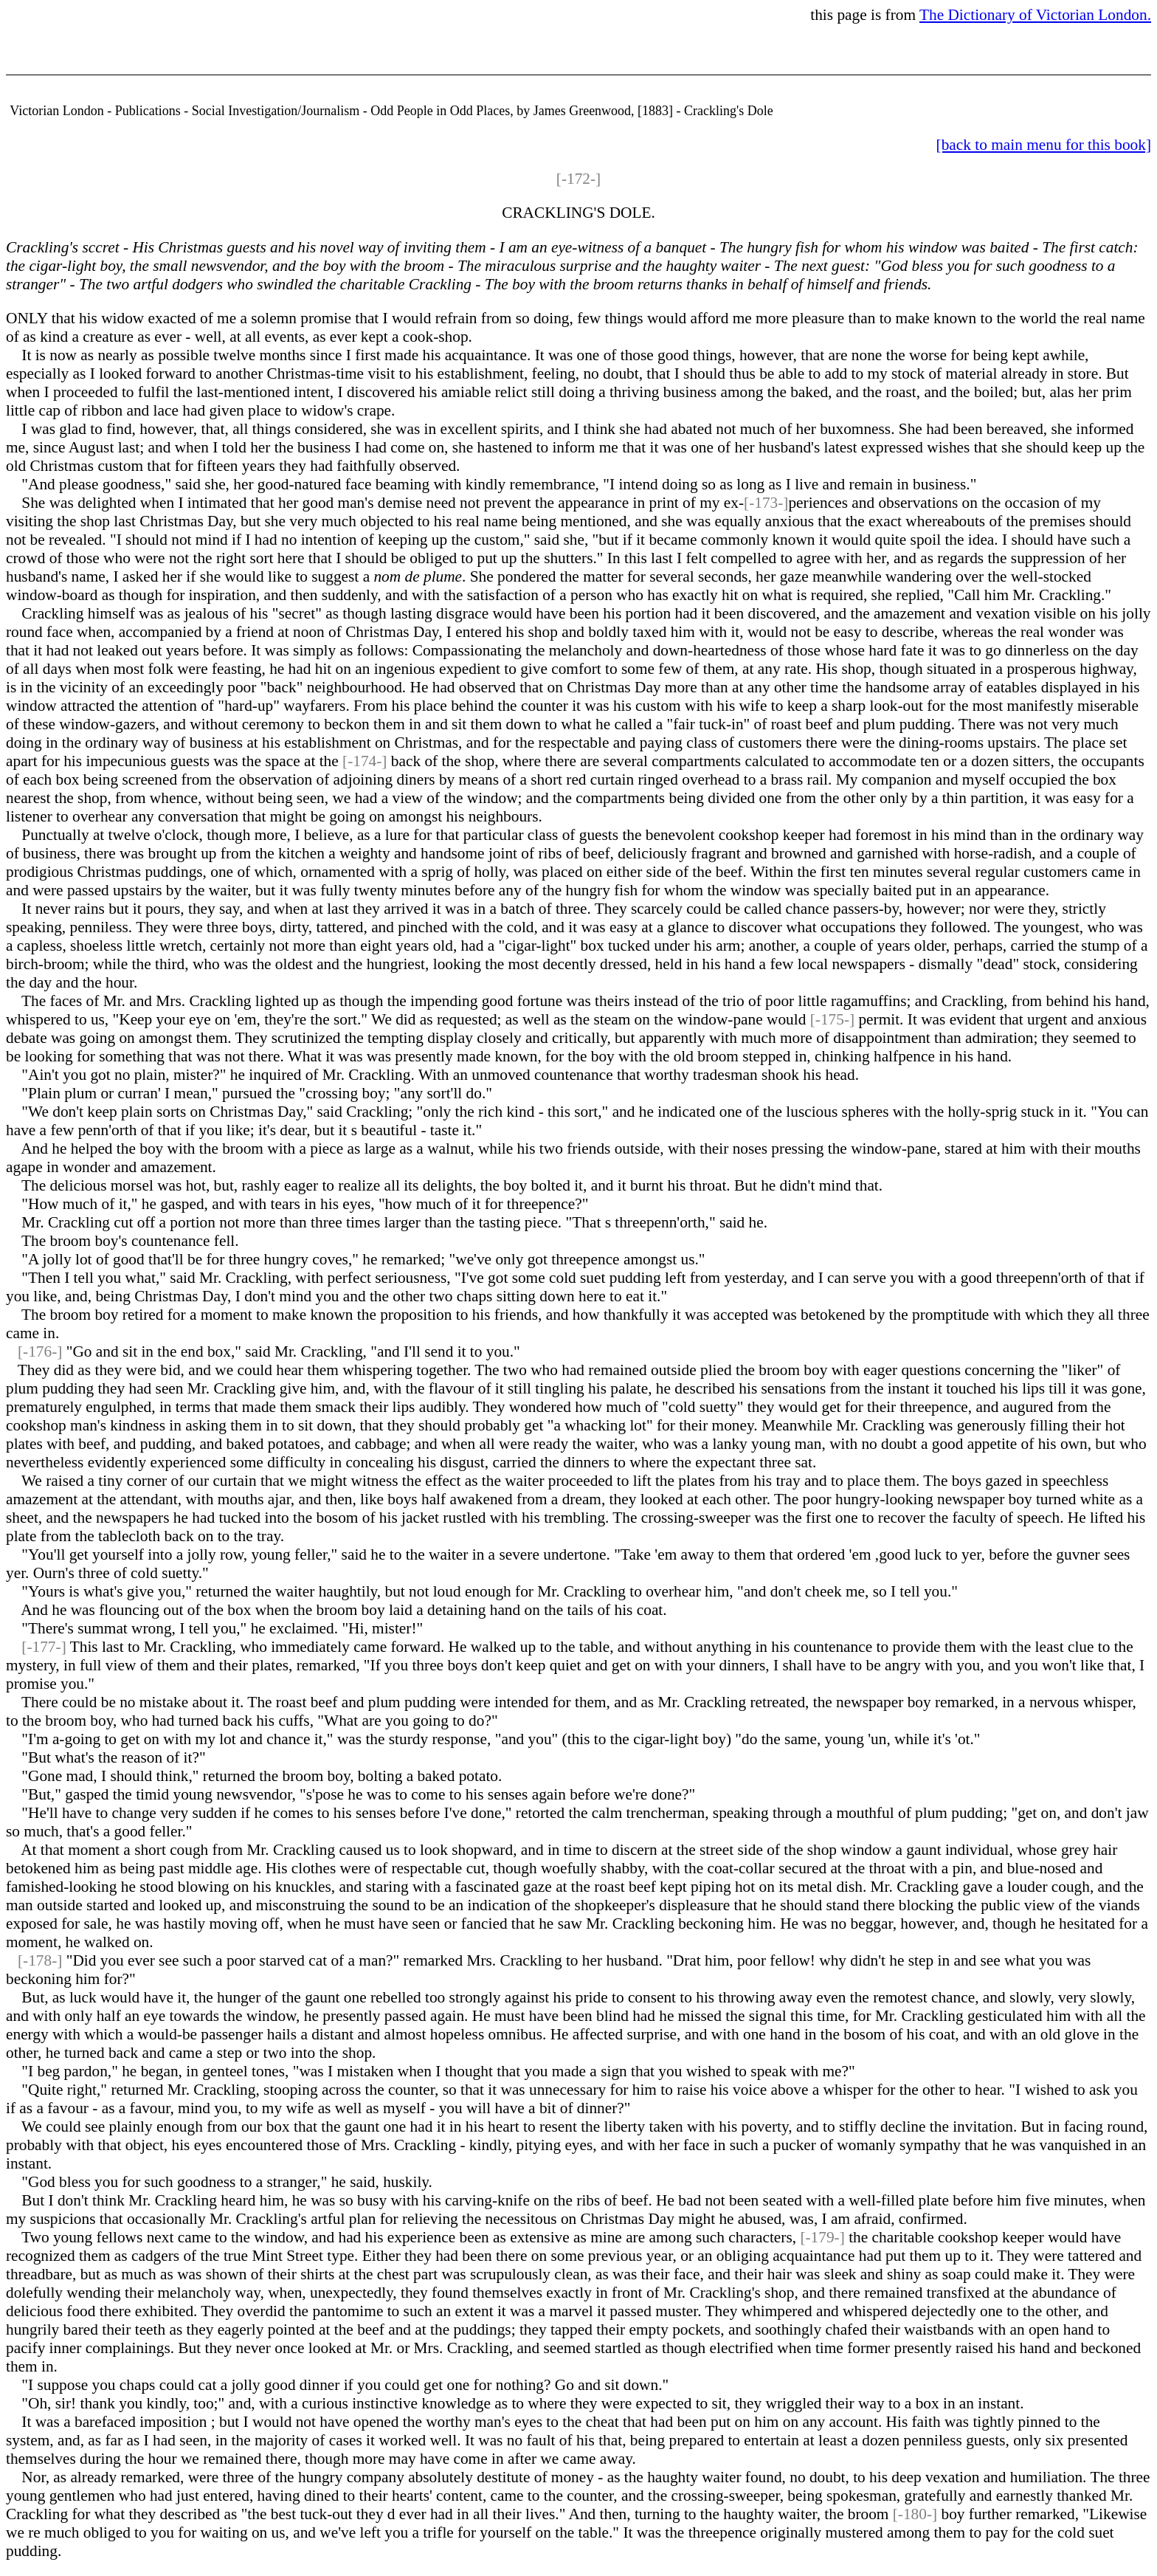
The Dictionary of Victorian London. (1035, 15)
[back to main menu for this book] (1043, 145)
